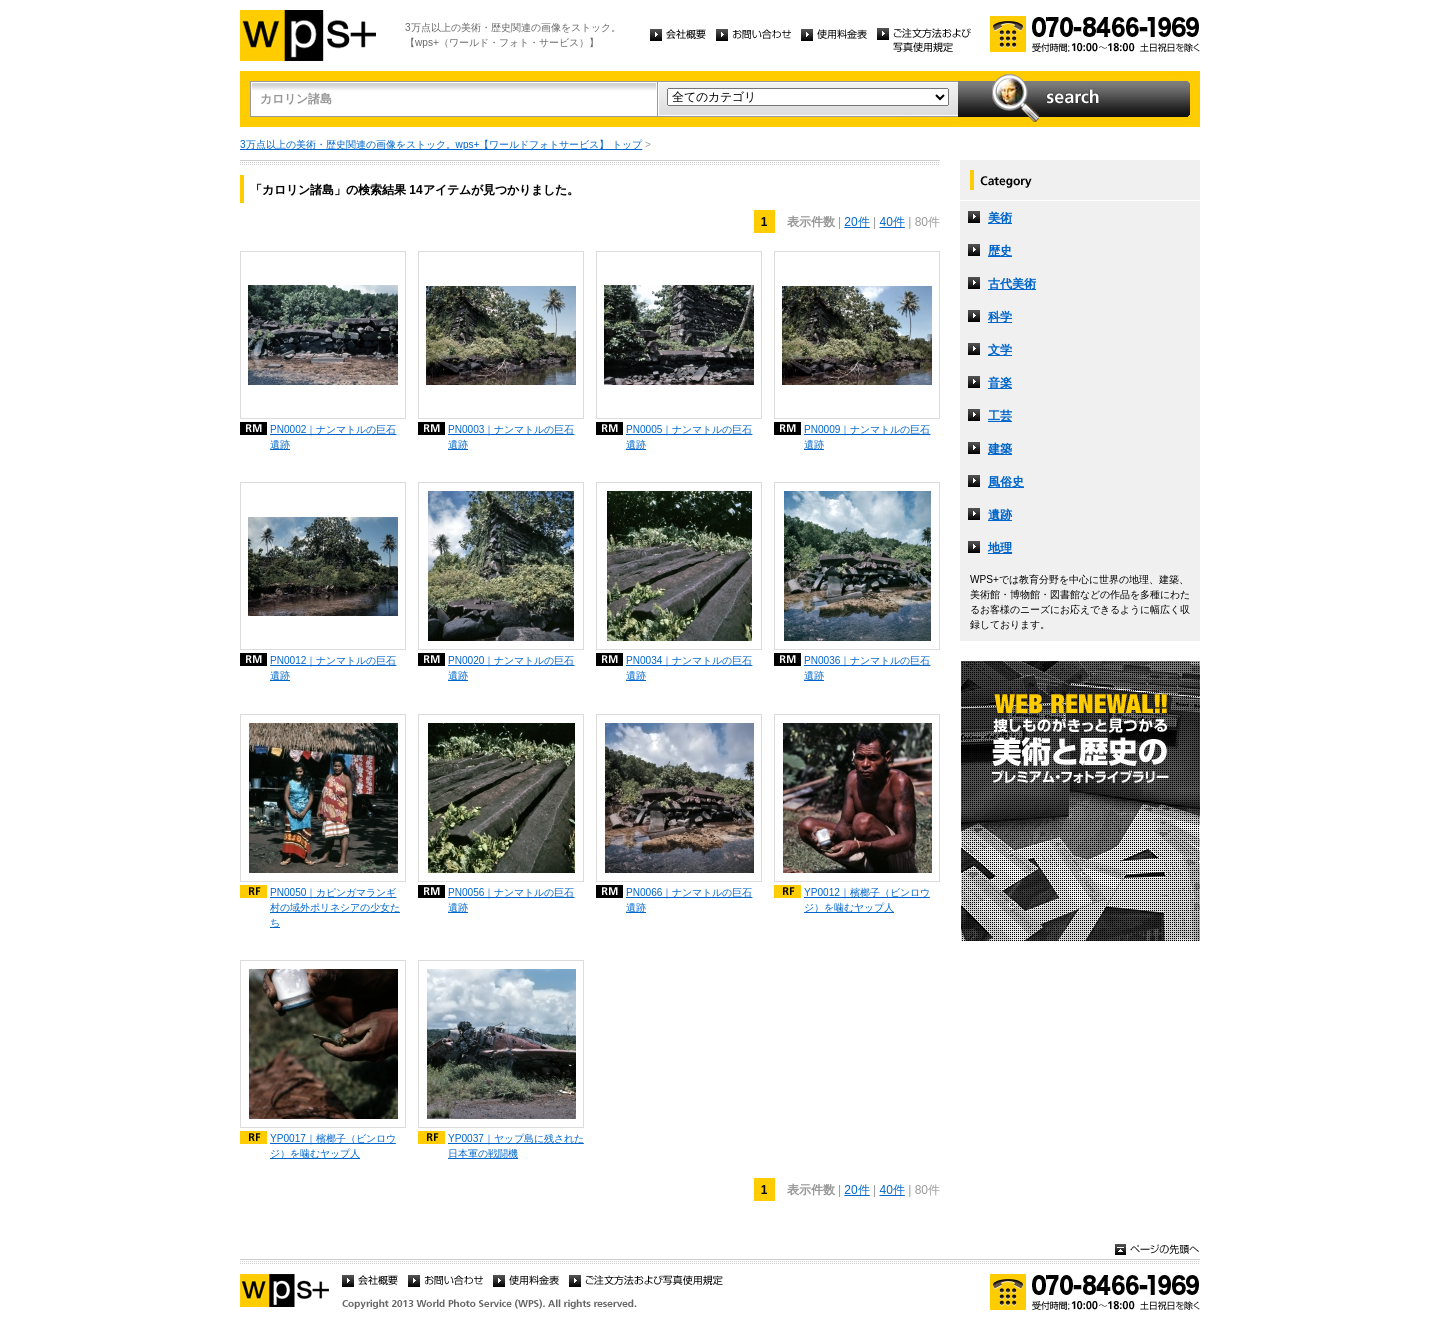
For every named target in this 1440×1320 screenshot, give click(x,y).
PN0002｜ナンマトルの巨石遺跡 (333, 437)
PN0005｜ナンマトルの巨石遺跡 (689, 437)
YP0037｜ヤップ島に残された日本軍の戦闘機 (516, 1146)
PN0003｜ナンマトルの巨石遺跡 (511, 437)
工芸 (1000, 416)
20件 (856, 222)
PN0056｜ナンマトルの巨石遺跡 (511, 900)
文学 (1000, 350)
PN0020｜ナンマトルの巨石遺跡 (511, 668)
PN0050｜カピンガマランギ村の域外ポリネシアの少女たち (335, 907)
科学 (1000, 317)
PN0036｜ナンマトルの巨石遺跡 (867, 668)
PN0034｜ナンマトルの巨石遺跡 (689, 668)
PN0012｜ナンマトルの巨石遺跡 (333, 668)
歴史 (1000, 251)
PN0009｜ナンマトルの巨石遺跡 (867, 437)
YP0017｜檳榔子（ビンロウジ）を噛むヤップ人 (333, 1146)
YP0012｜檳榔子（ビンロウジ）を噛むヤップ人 (867, 900)
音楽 (1000, 383)
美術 (1000, 218)
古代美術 (1012, 284)
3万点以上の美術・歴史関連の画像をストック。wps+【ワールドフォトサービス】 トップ (441, 144)
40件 (892, 222)
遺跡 (1000, 515)
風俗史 (1006, 482)
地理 (1000, 548)
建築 (1000, 449)
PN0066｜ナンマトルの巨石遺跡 (689, 900)
